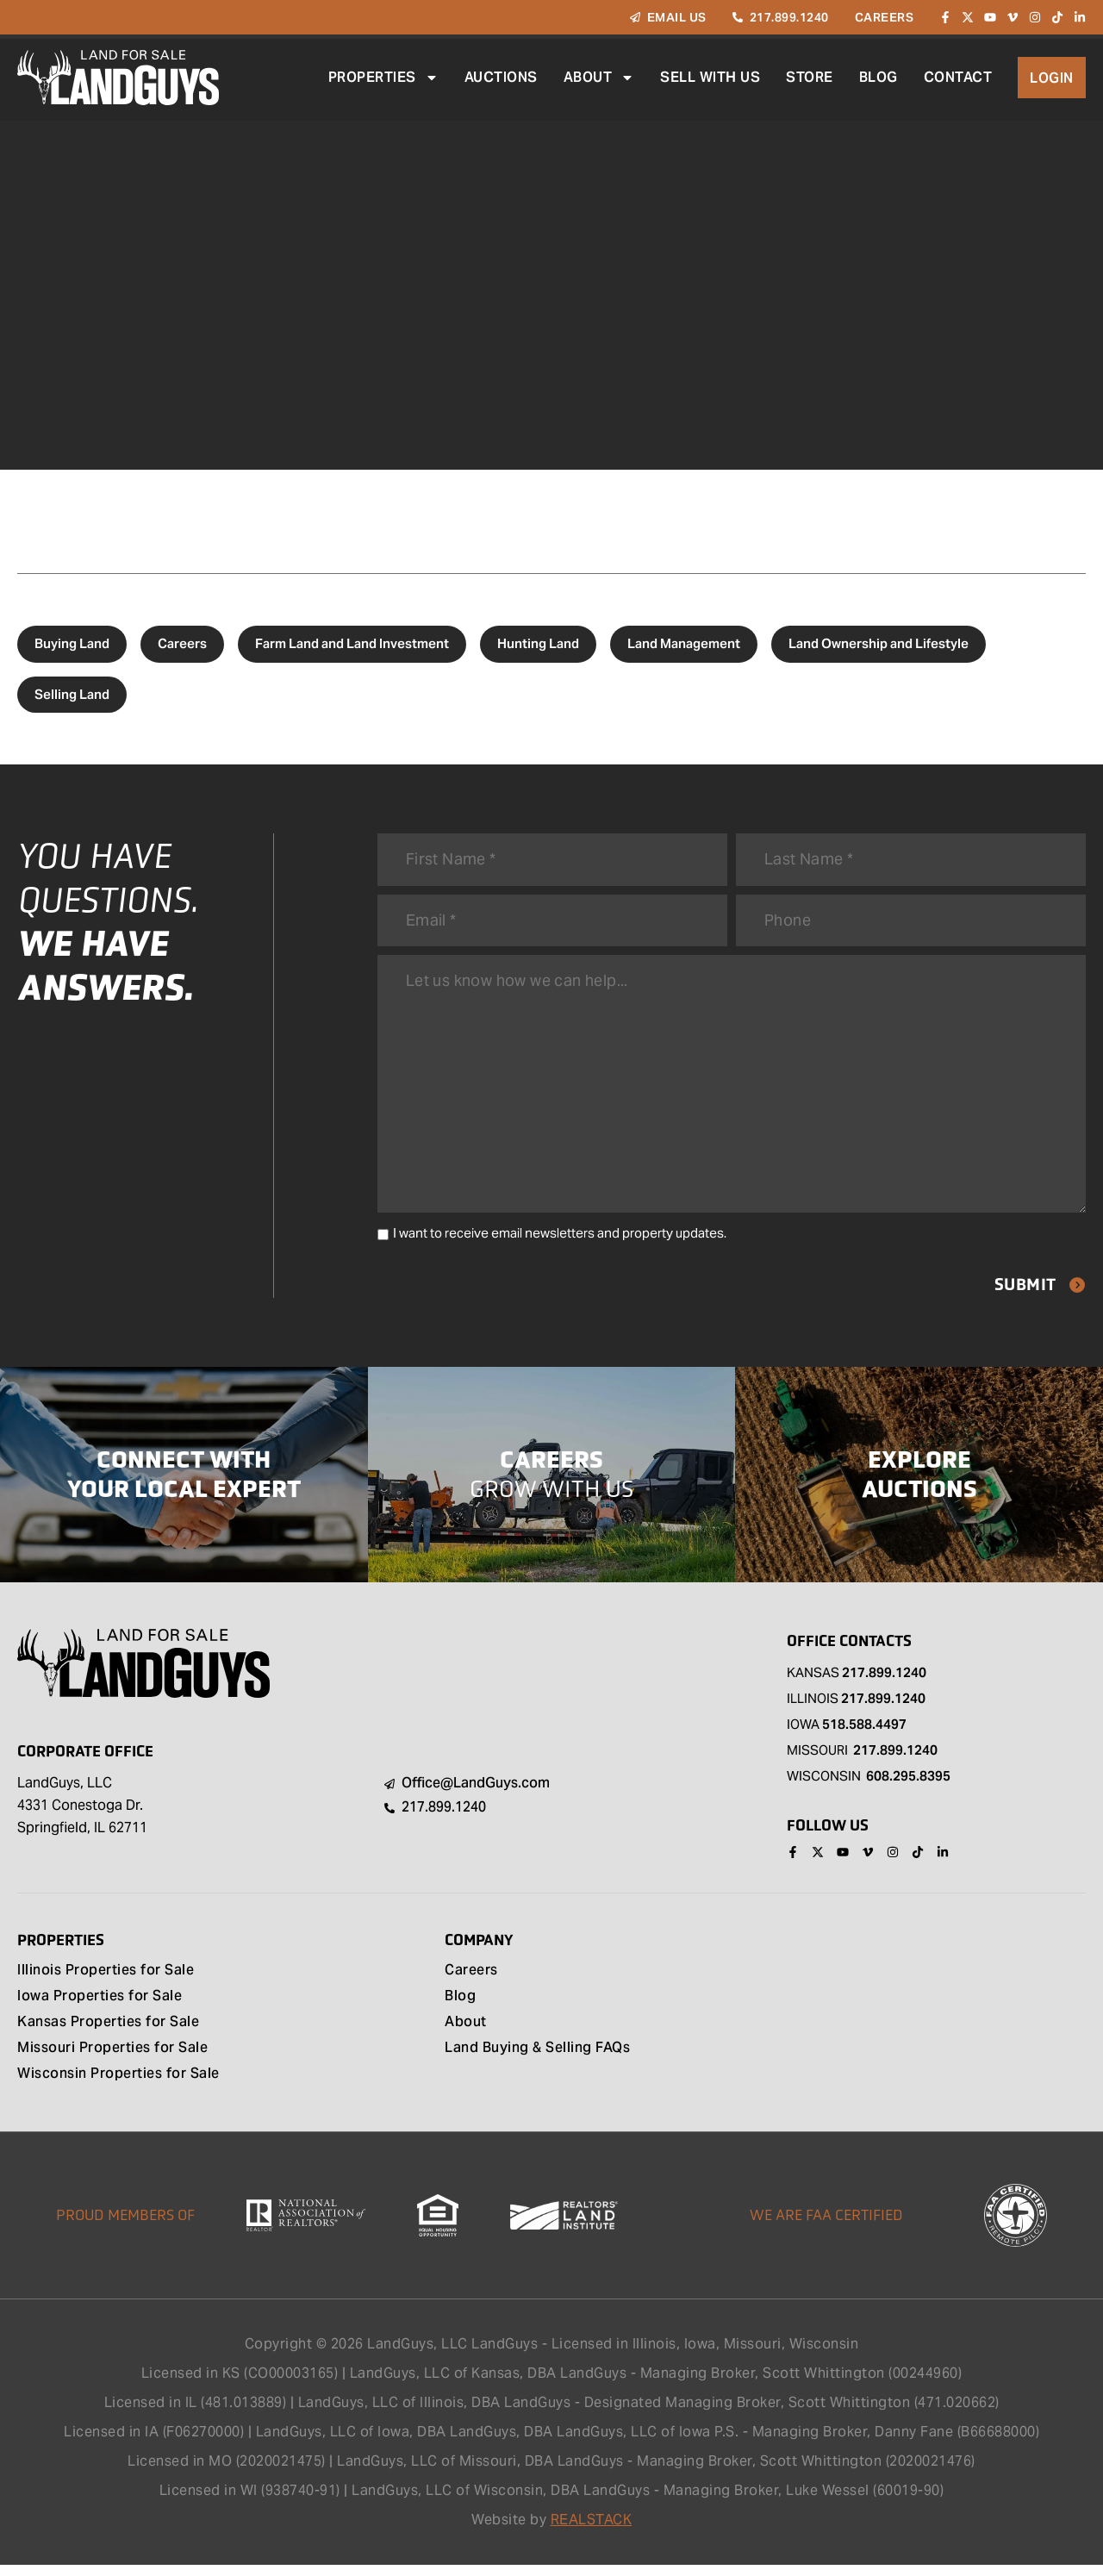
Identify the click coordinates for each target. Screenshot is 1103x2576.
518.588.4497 (864, 1734)
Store (809, 77)
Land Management (683, 643)
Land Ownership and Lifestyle (878, 643)
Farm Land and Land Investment (352, 643)
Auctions (501, 77)
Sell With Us (710, 77)
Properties (383, 77)
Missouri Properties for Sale (112, 2059)
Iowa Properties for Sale (99, 2008)
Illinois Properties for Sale (105, 1982)
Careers (182, 643)
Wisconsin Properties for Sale (118, 2085)
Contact (958, 77)
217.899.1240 (884, 1683)
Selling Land (71, 694)
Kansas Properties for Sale (108, 2034)
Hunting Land (538, 643)
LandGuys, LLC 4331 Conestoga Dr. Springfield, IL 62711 (82, 1815)
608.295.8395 (908, 1786)
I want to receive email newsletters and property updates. (559, 1243)
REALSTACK (592, 2531)
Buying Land (71, 643)
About (599, 77)
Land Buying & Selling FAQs (537, 2059)
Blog (878, 77)
